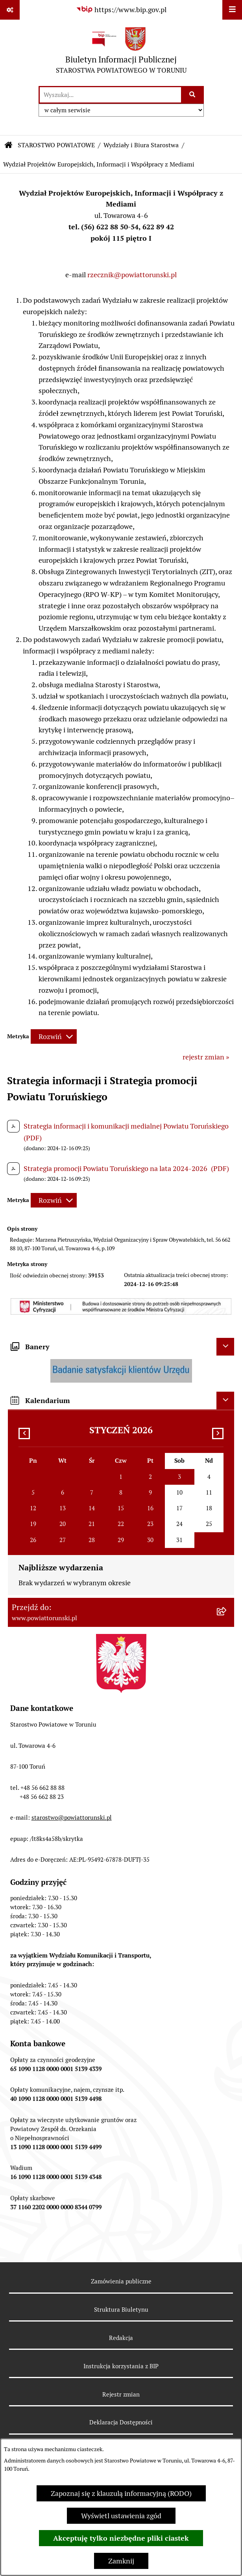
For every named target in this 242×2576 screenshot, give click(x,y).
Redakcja (121, 2338)
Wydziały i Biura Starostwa (141, 145)
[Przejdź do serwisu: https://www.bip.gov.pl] (121, 9)
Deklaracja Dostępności (121, 2422)
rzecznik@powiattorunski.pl (132, 274)
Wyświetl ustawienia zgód (121, 2515)
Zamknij (121, 2560)
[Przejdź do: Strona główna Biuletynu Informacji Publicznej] (8, 145)
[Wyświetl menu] (232, 10)
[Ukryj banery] (225, 1347)
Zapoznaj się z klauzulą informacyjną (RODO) (121, 2493)
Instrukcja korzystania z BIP (121, 2366)
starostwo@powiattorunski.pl (71, 1817)
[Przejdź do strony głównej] (121, 52)
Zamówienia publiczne (121, 2281)
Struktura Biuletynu (121, 2309)
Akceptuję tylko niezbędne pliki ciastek (121, 2538)
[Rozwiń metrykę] (54, 1036)
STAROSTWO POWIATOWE (56, 145)
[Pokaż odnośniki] (10, 10)
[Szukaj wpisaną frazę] (193, 95)
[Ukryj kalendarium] (225, 1400)
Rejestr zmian (121, 2394)
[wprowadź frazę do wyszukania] (110, 95)
